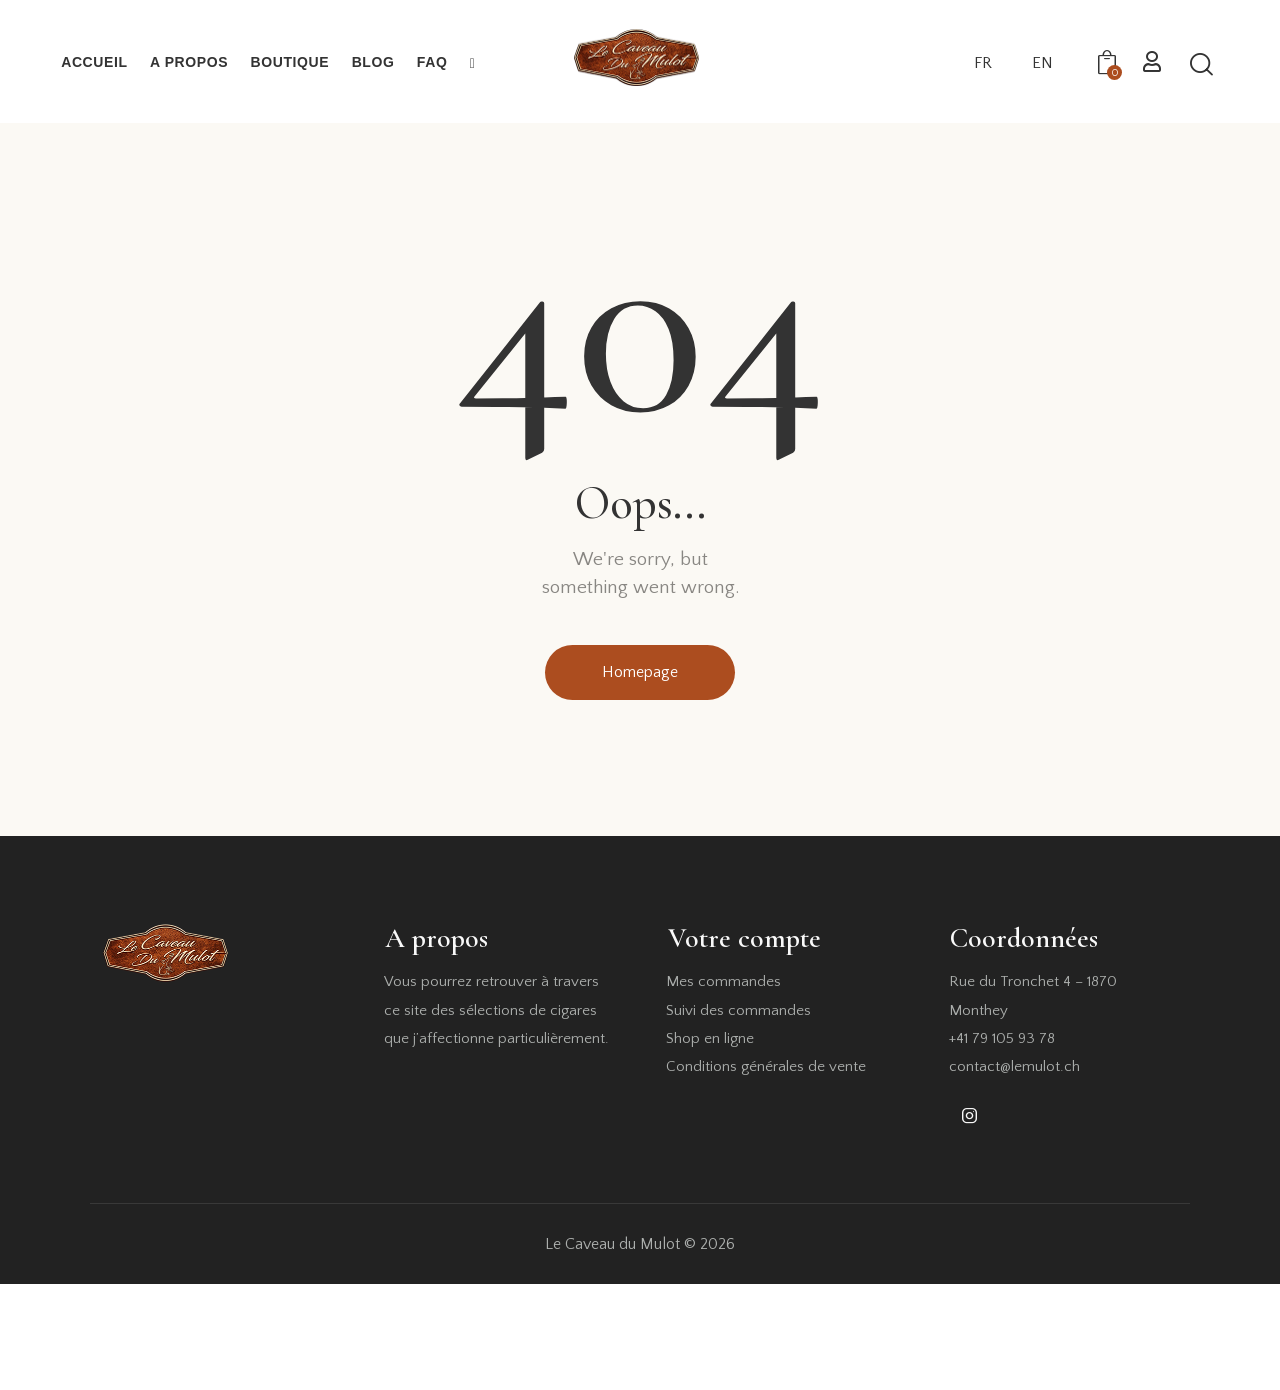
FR (983, 63)
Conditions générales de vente (766, 1066)
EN (1042, 63)
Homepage (640, 672)
